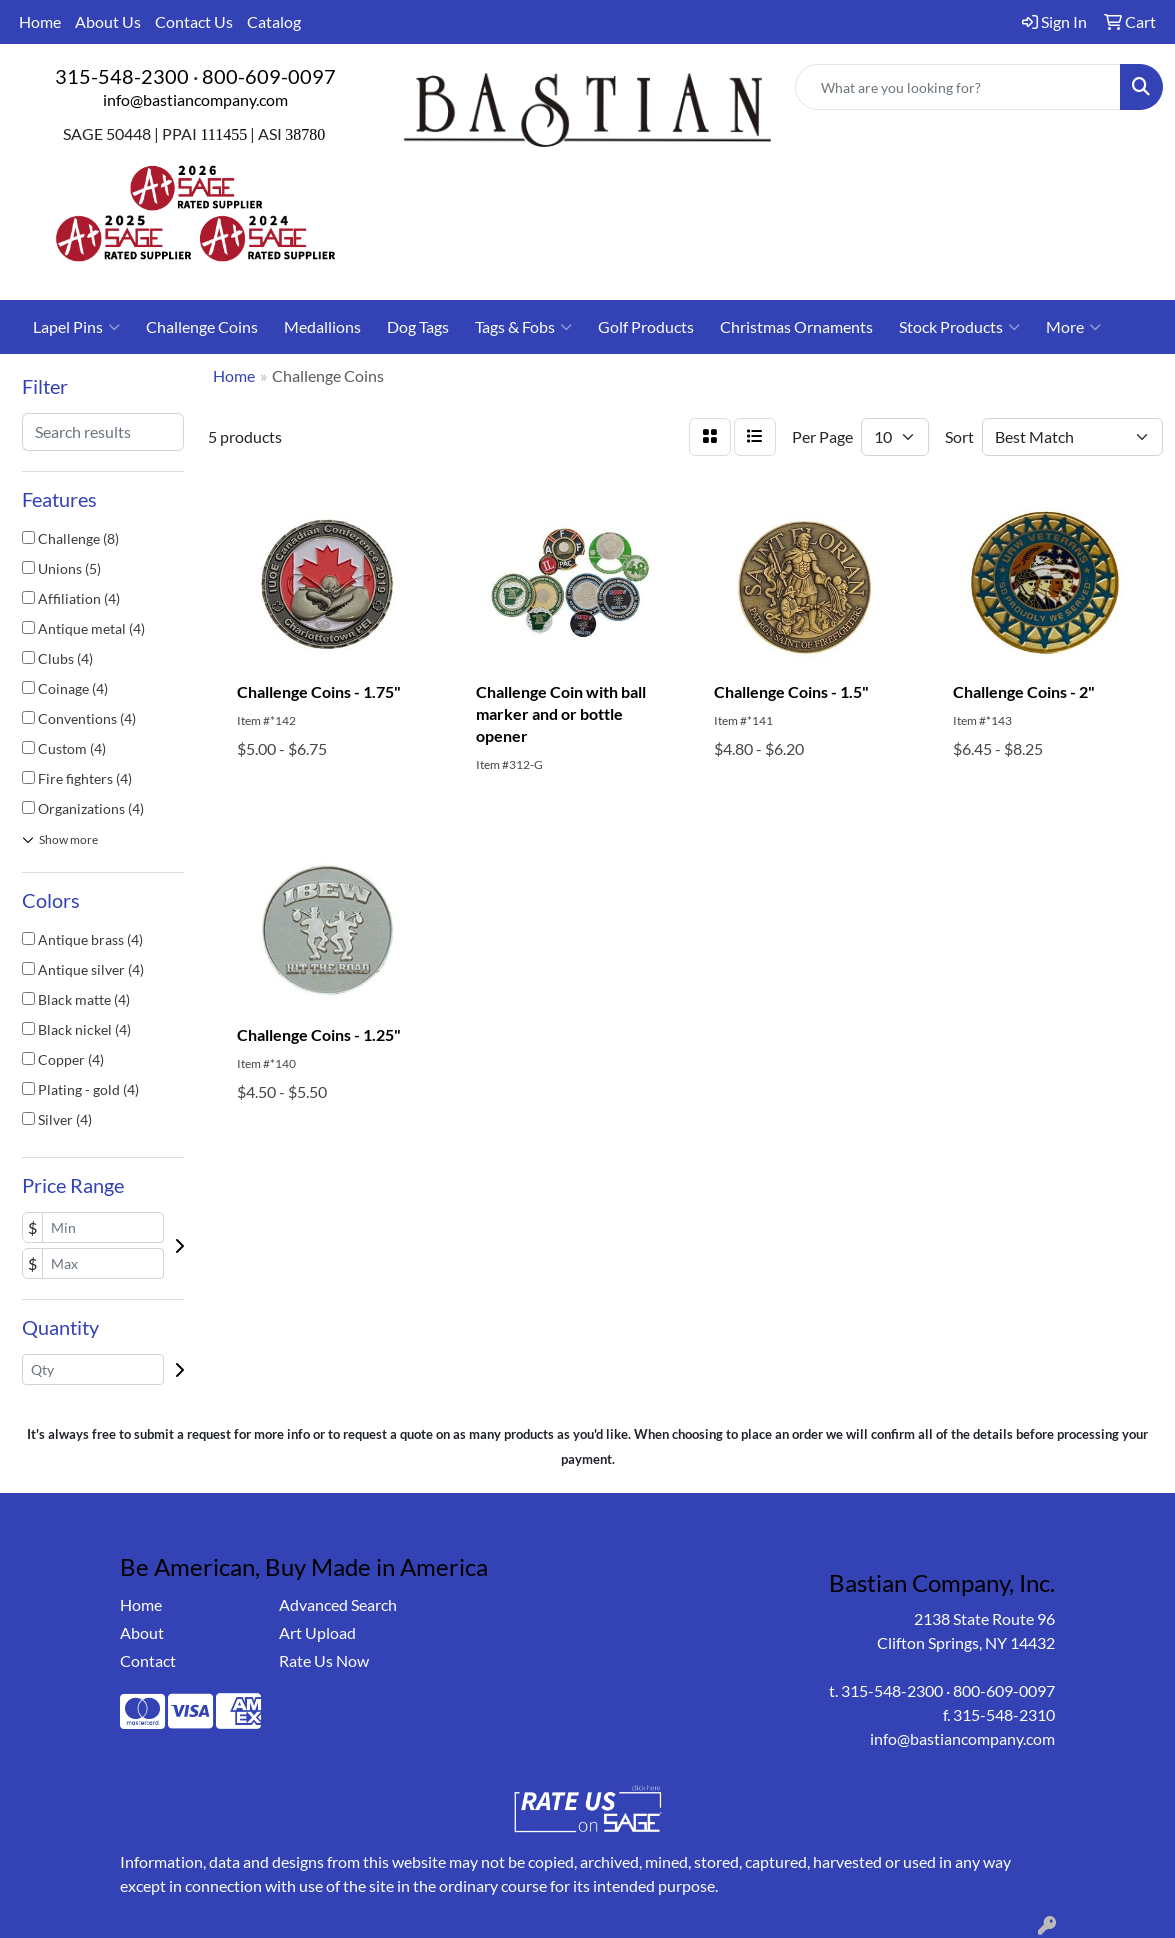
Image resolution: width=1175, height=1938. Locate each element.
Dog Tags (418, 326)
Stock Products (959, 327)
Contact (148, 1660)
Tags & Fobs (523, 327)
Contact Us (194, 21)
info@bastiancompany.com (195, 99)
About (142, 1632)
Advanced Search (338, 1604)
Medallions (322, 326)
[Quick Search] (958, 87)
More (1073, 327)
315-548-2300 (122, 76)
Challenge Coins (202, 326)
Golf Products (646, 326)
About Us (108, 21)
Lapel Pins (76, 327)
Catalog (274, 21)
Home (40, 21)
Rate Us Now (324, 1660)
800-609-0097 (269, 76)
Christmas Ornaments (796, 326)
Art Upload (317, 1632)
